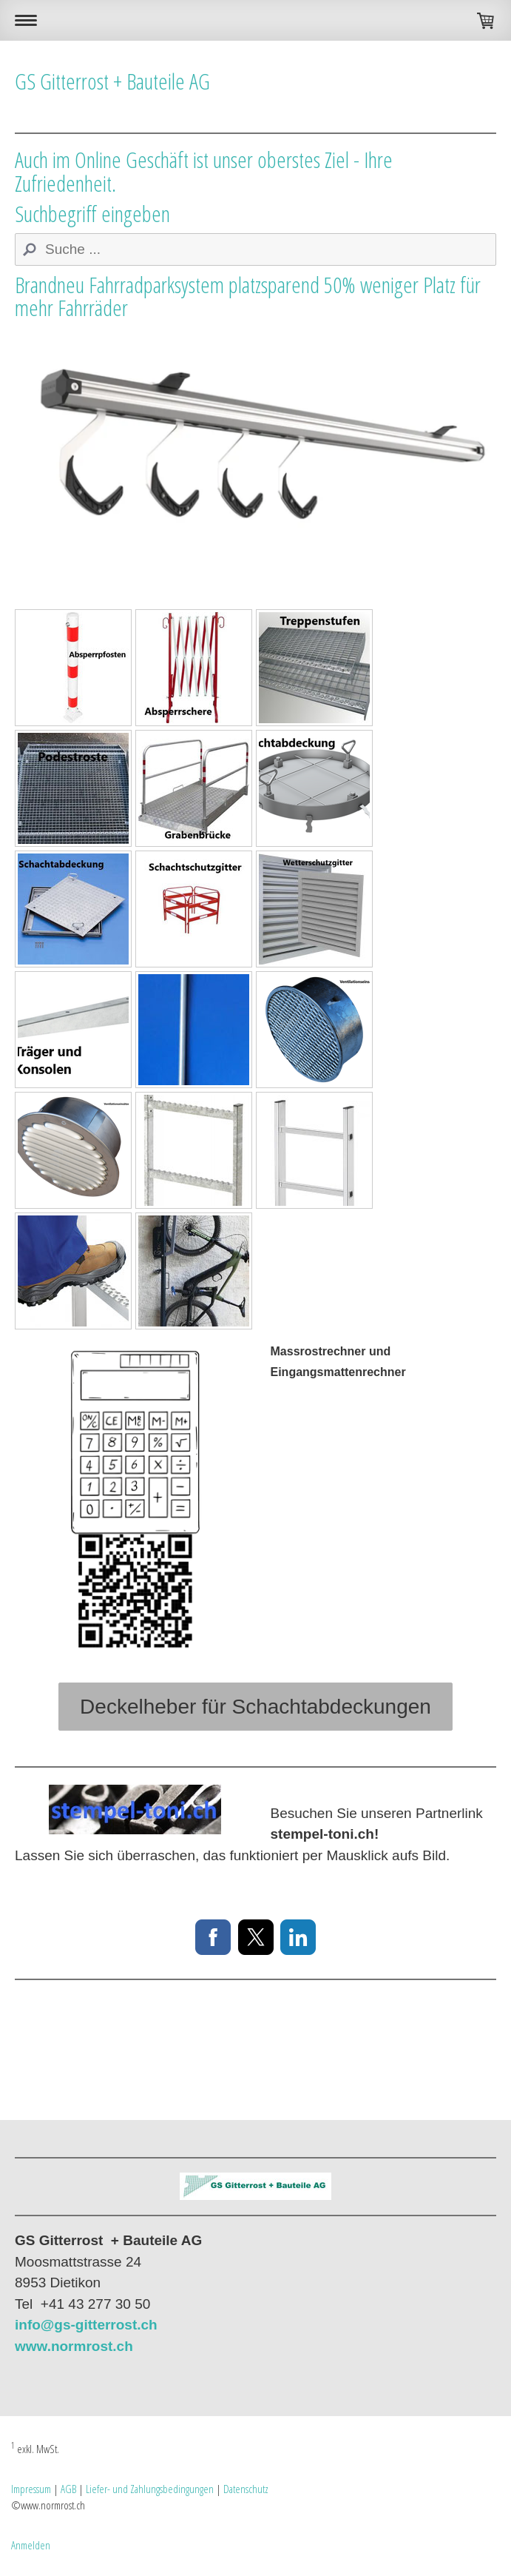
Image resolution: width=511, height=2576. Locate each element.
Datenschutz (245, 2488)
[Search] (255, 249)
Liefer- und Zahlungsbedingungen (150, 2488)
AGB (68, 2488)
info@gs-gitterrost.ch (86, 2324)
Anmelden (30, 2545)
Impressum (31, 2488)
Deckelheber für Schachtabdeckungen (255, 1706)
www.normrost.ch (74, 2346)
